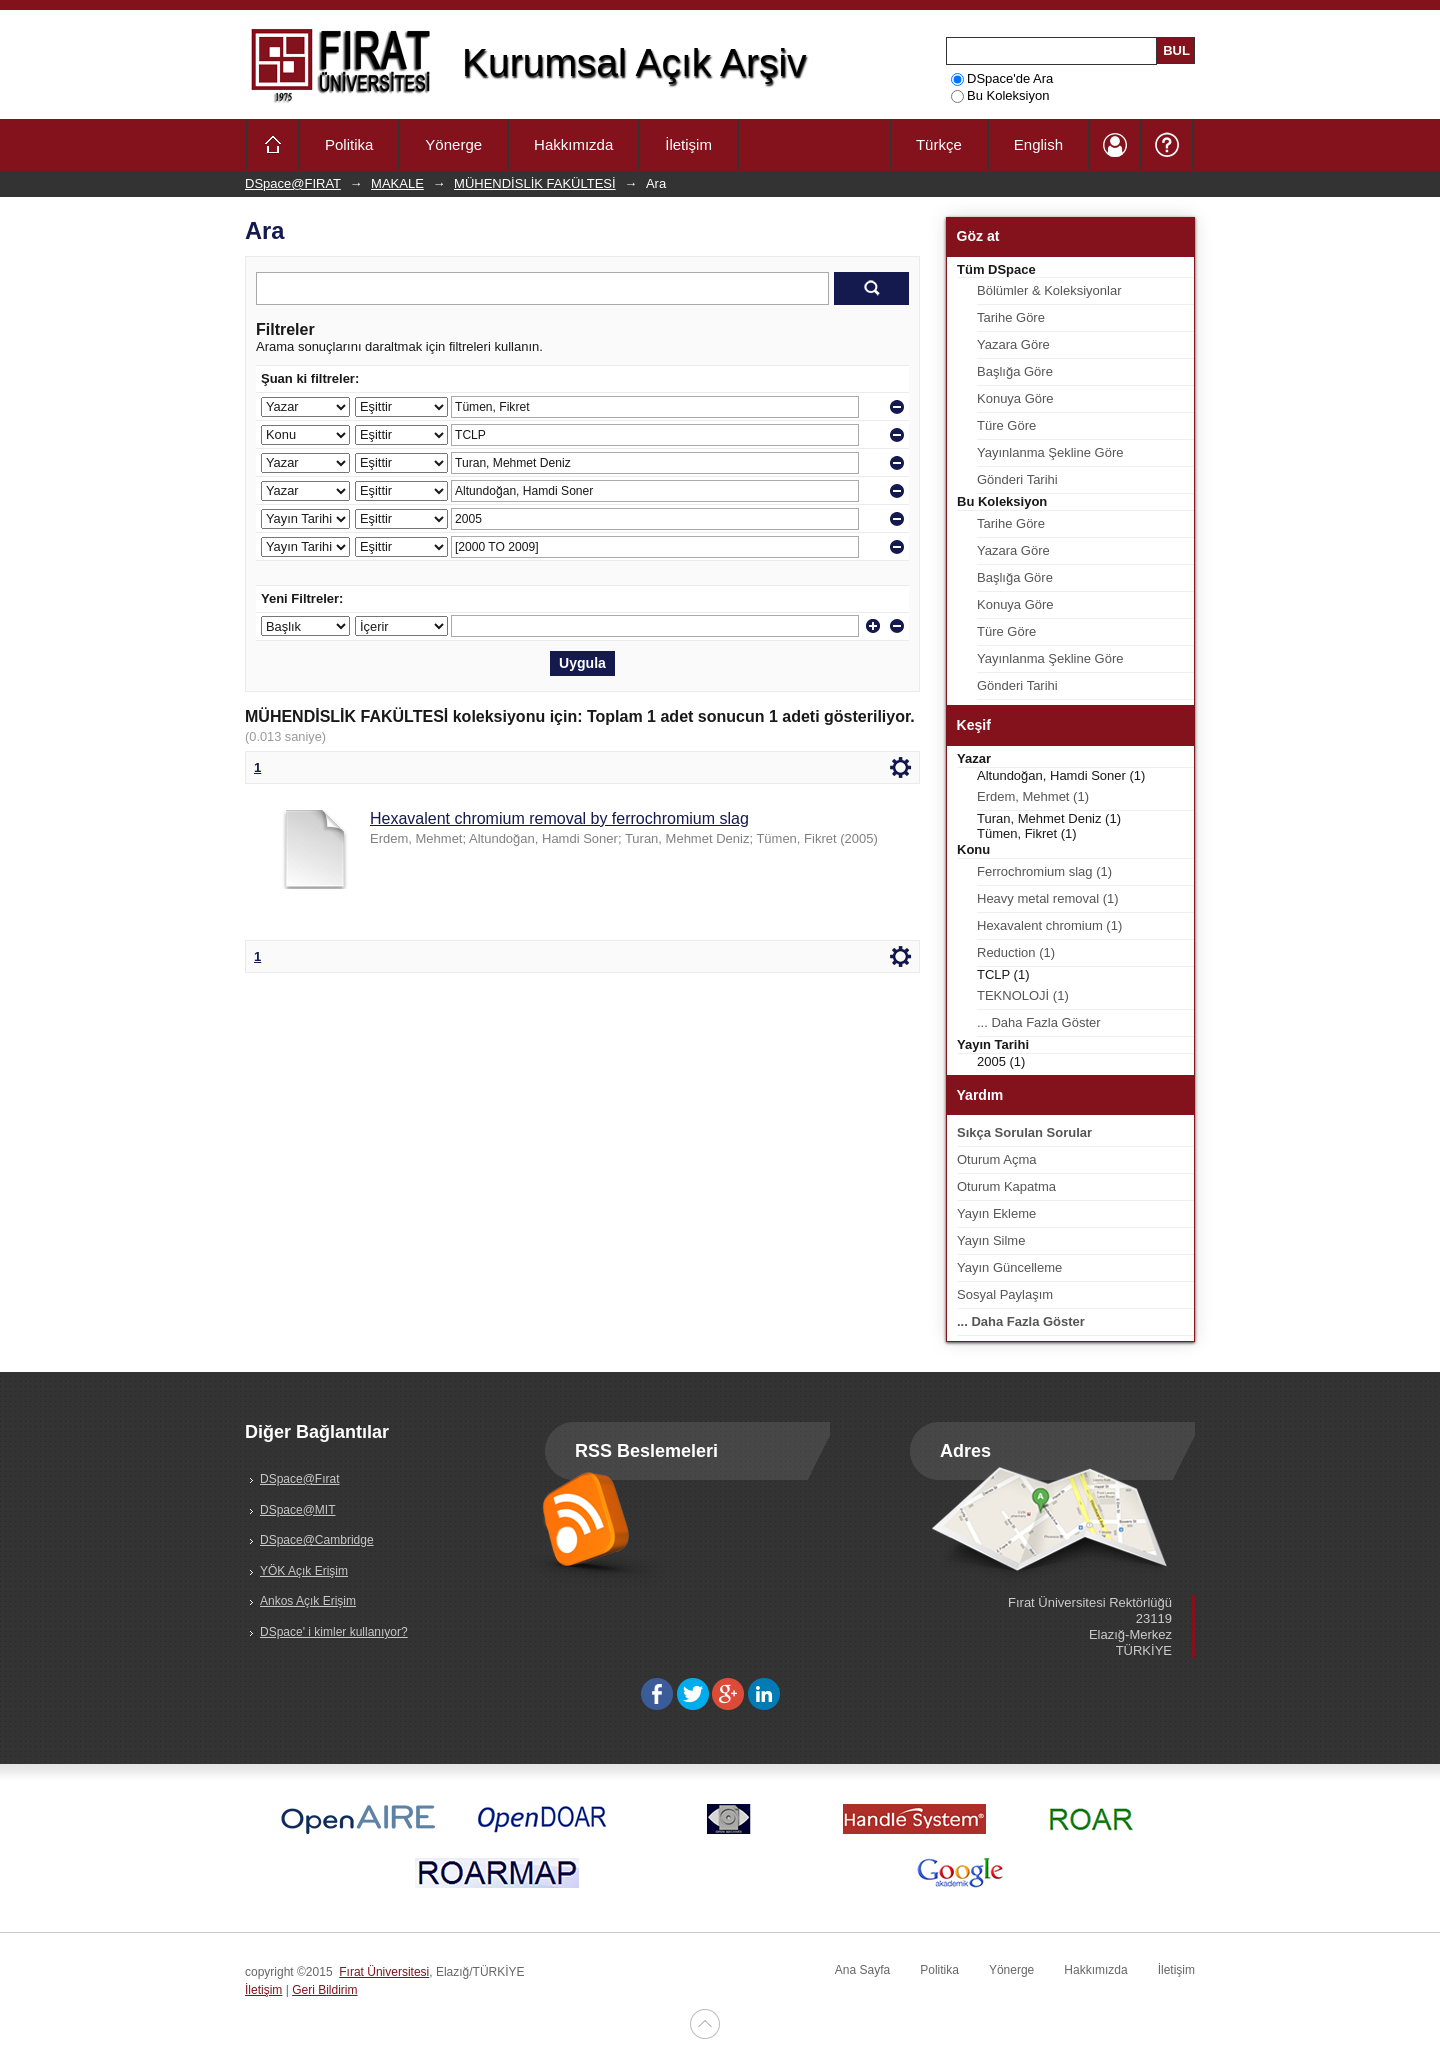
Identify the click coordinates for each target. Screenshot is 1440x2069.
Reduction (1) (1016, 952)
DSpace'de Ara (1002, 78)
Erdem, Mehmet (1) (1033, 796)
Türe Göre (1006, 425)
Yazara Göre (1013, 344)
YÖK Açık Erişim (304, 1571)
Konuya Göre (1015, 398)
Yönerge (453, 144)
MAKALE (397, 183)
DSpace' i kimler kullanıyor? (334, 1632)
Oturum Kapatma (1006, 1186)
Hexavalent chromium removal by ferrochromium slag (559, 818)
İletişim (688, 144)
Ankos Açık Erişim (308, 1601)
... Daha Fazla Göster (1039, 1022)
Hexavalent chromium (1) (1049, 925)
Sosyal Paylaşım (1005, 1294)
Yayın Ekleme (996, 1213)
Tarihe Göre (1011, 317)
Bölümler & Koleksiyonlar (1049, 290)
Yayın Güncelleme (1009, 1267)
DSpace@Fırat (300, 1479)
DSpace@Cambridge (317, 1540)
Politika (349, 144)
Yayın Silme (991, 1240)
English (1038, 144)
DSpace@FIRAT (293, 183)
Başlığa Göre (1015, 371)
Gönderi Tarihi (1017, 479)
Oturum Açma (996, 1159)
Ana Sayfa (862, 1970)
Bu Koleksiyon (1000, 95)
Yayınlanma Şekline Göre (1050, 452)
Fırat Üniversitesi (384, 1972)
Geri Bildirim (324, 1990)
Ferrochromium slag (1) (1044, 871)
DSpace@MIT (298, 1510)
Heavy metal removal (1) (1048, 898)
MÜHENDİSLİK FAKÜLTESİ (535, 183)
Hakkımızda (573, 144)
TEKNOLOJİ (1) (1023, 995)
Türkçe (939, 144)
